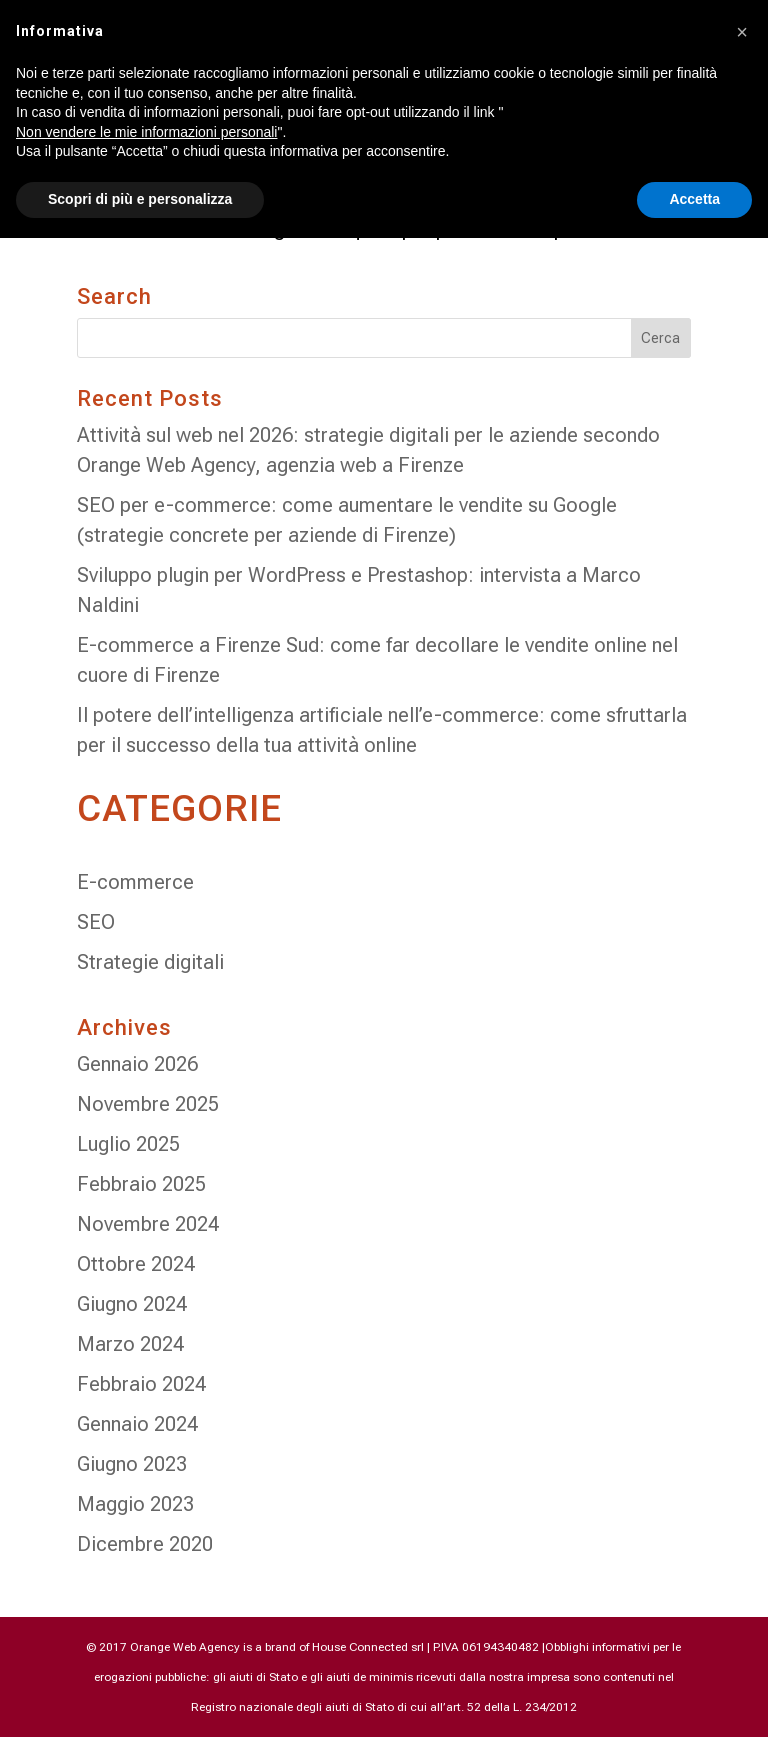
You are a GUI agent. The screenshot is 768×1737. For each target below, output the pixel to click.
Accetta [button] (694, 199)
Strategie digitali (150, 962)
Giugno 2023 (132, 1464)
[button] (742, 32)
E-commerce (135, 882)
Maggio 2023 (135, 1504)
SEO (96, 922)
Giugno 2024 (132, 1304)
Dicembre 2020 (145, 1544)
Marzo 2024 (130, 1344)
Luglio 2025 (128, 1144)
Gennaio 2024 (137, 1424)
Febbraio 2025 (141, 1184)
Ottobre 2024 (136, 1264)
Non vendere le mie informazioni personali (146, 132)
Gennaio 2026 (137, 1064)
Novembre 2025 (148, 1104)
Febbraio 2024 (141, 1384)
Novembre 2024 (148, 1224)
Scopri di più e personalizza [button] (140, 199)
